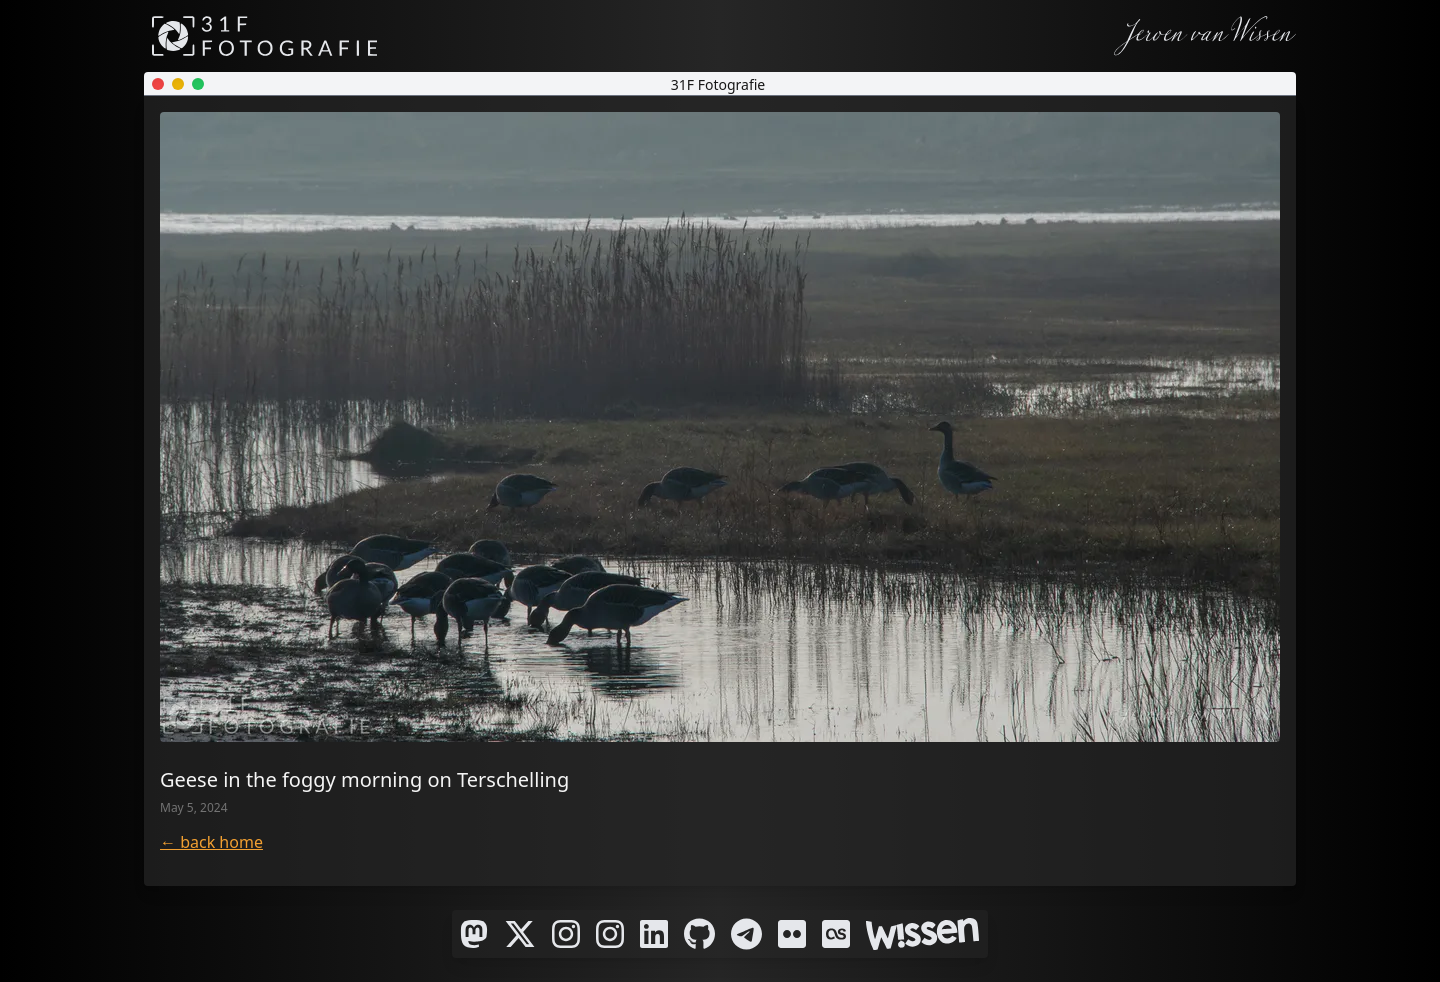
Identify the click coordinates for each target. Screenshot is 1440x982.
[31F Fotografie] (264, 36)
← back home (211, 842)
